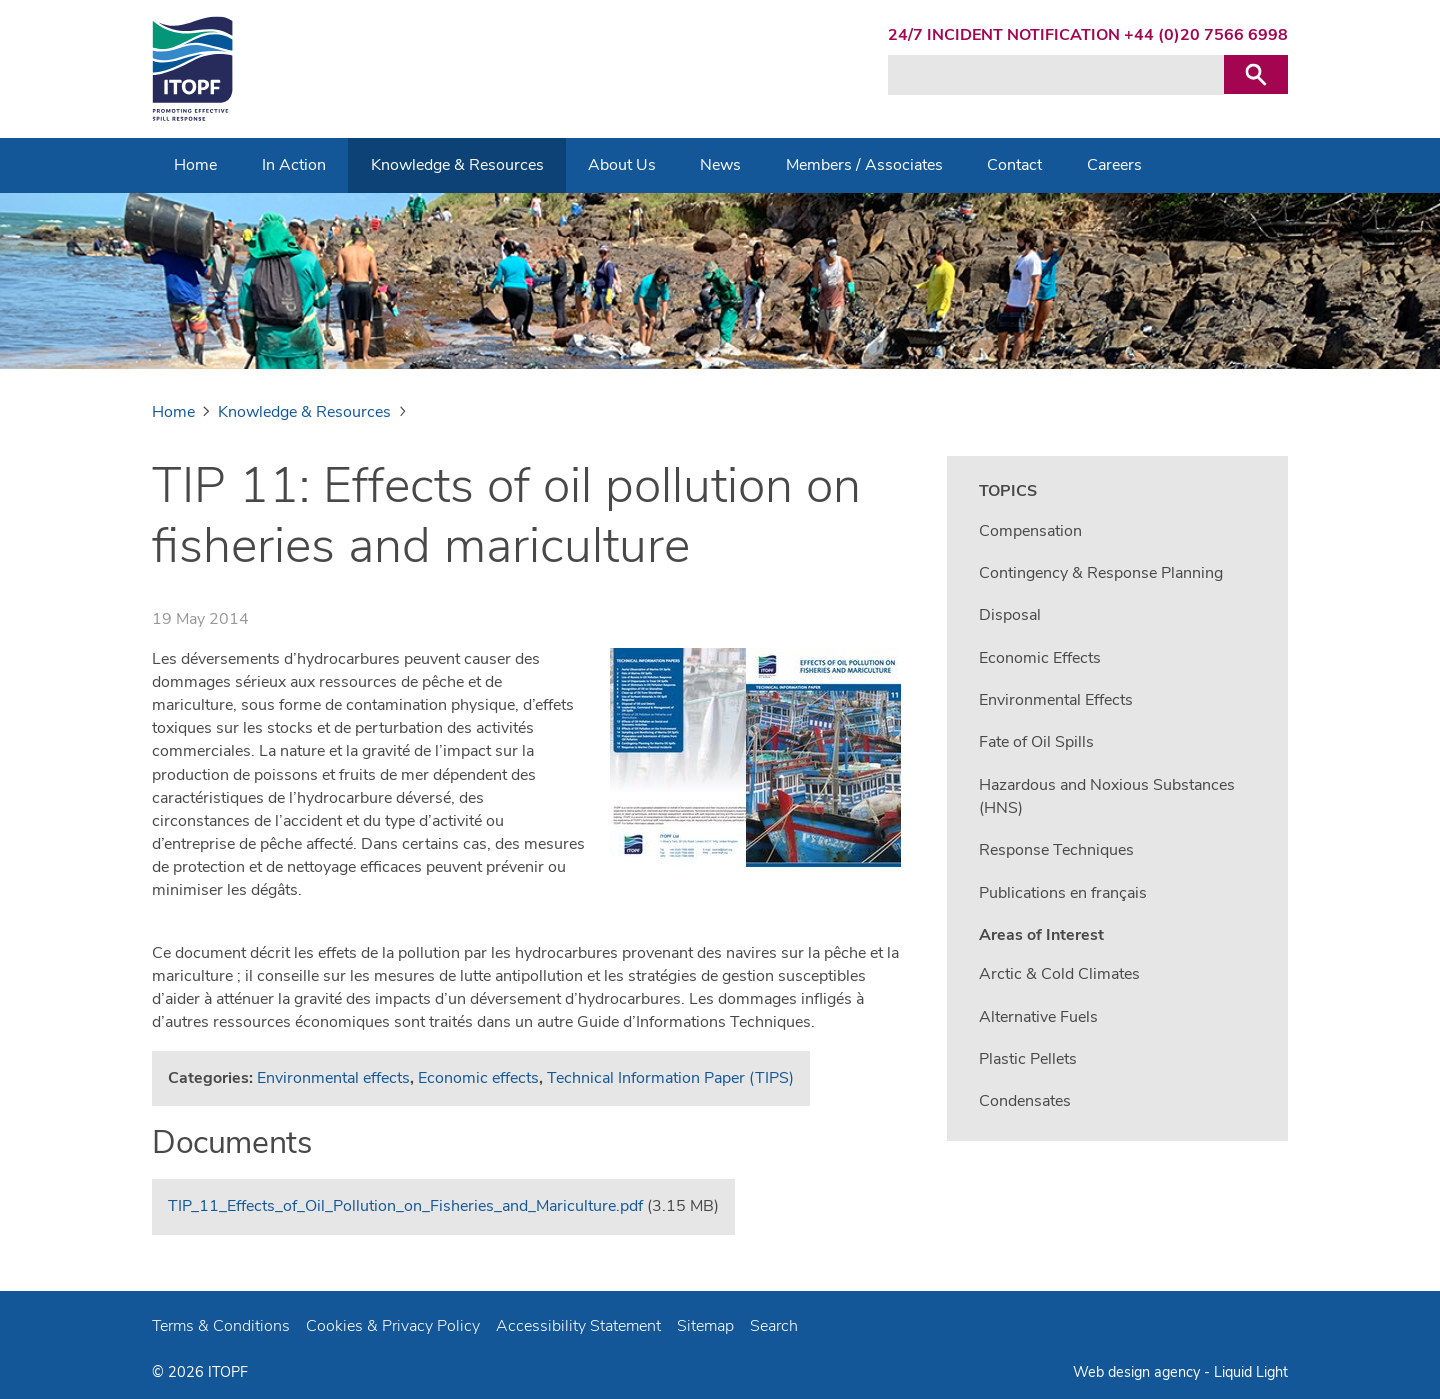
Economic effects (478, 1078)
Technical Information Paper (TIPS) (670, 1078)
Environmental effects (333, 1078)
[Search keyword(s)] (1056, 75)
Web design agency (1138, 1372)
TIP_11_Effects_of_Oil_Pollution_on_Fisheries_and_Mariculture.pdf (405, 1206)
